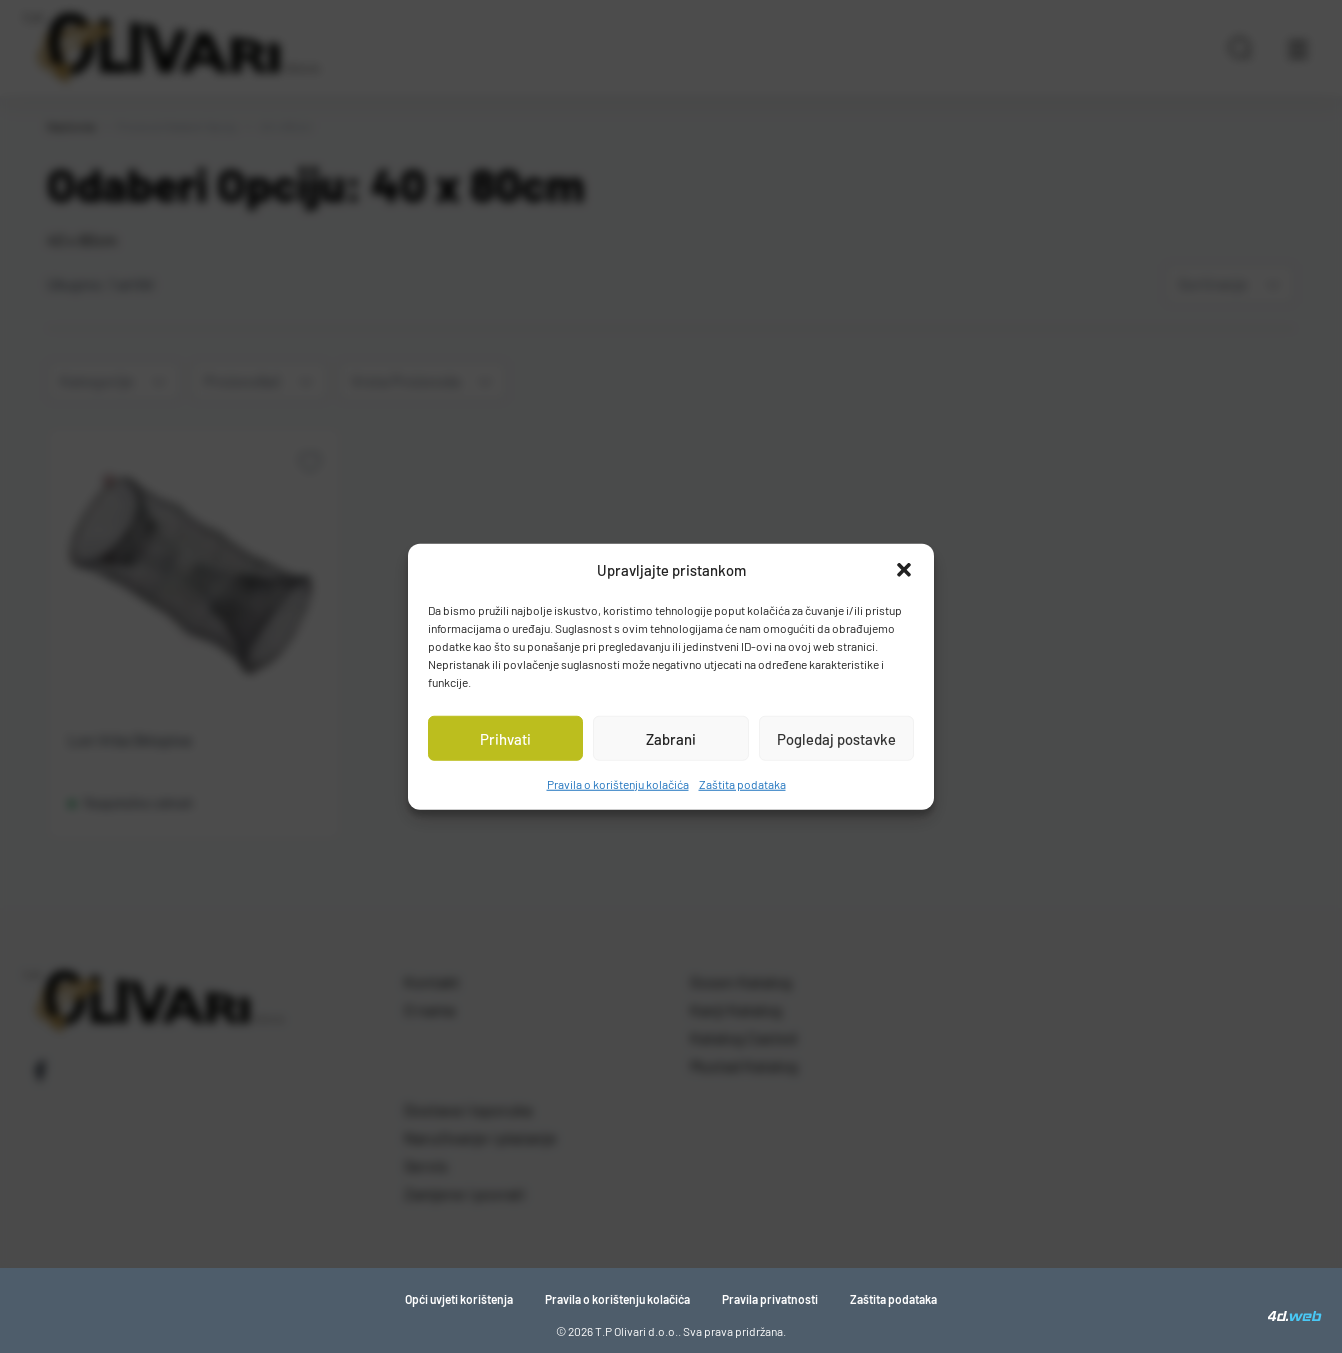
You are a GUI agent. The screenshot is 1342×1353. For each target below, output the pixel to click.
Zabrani (671, 738)
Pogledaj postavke (836, 738)
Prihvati (505, 738)
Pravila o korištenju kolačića (618, 784)
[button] (904, 570)
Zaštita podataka (742, 784)
